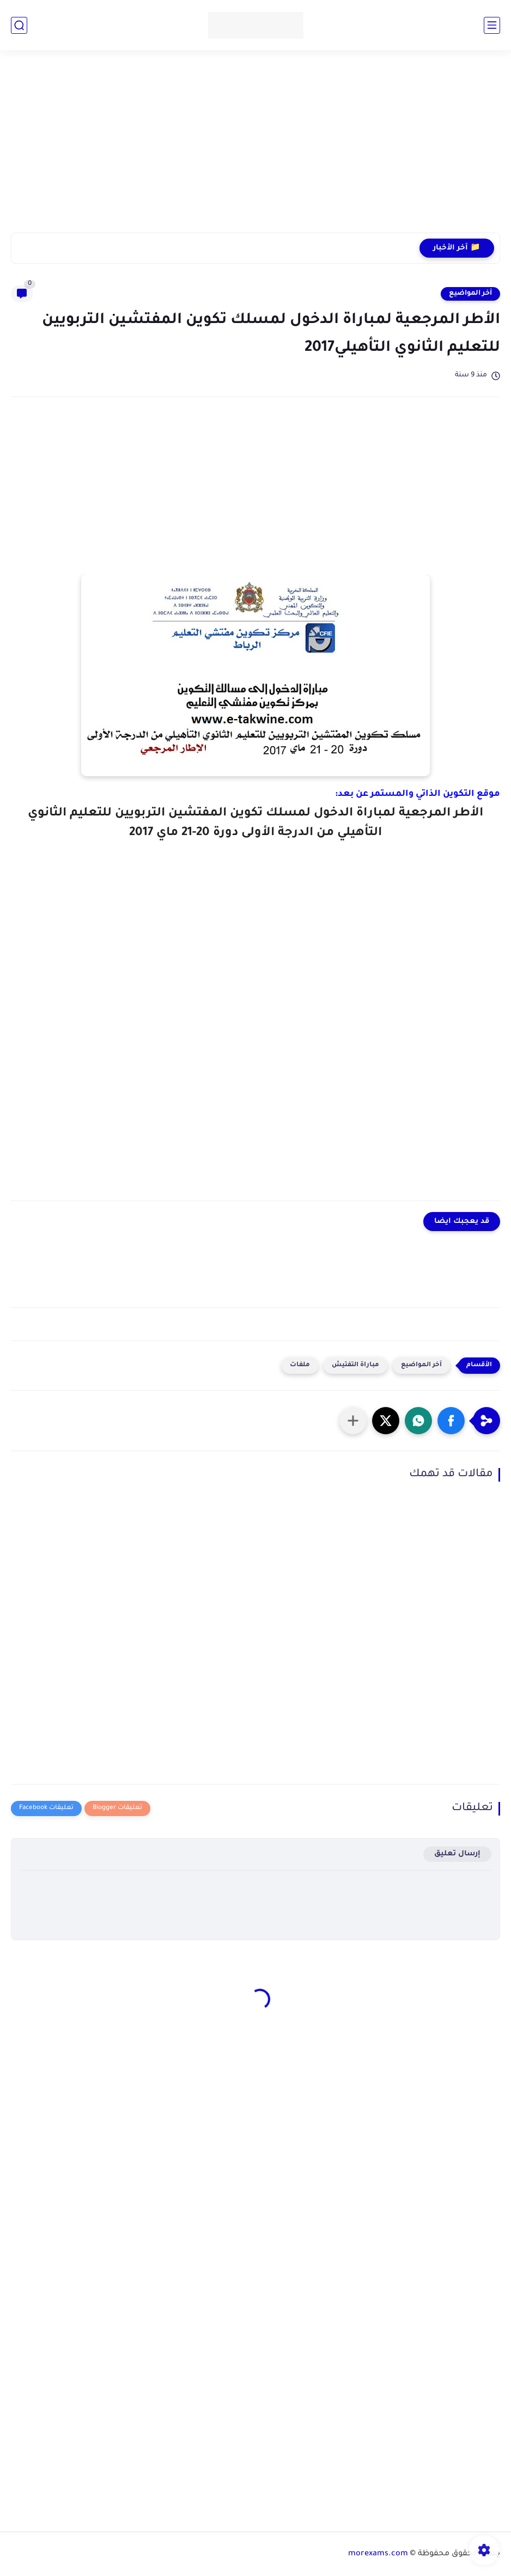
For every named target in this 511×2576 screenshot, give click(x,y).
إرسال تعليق (457, 1854)
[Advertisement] (255, 148)
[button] (451, 1420)
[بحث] (19, 25)
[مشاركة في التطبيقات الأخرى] (353, 1420)
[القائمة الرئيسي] (492, 25)
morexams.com (378, 2554)
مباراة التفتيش (355, 1365)
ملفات (300, 1365)
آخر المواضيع (470, 293)
